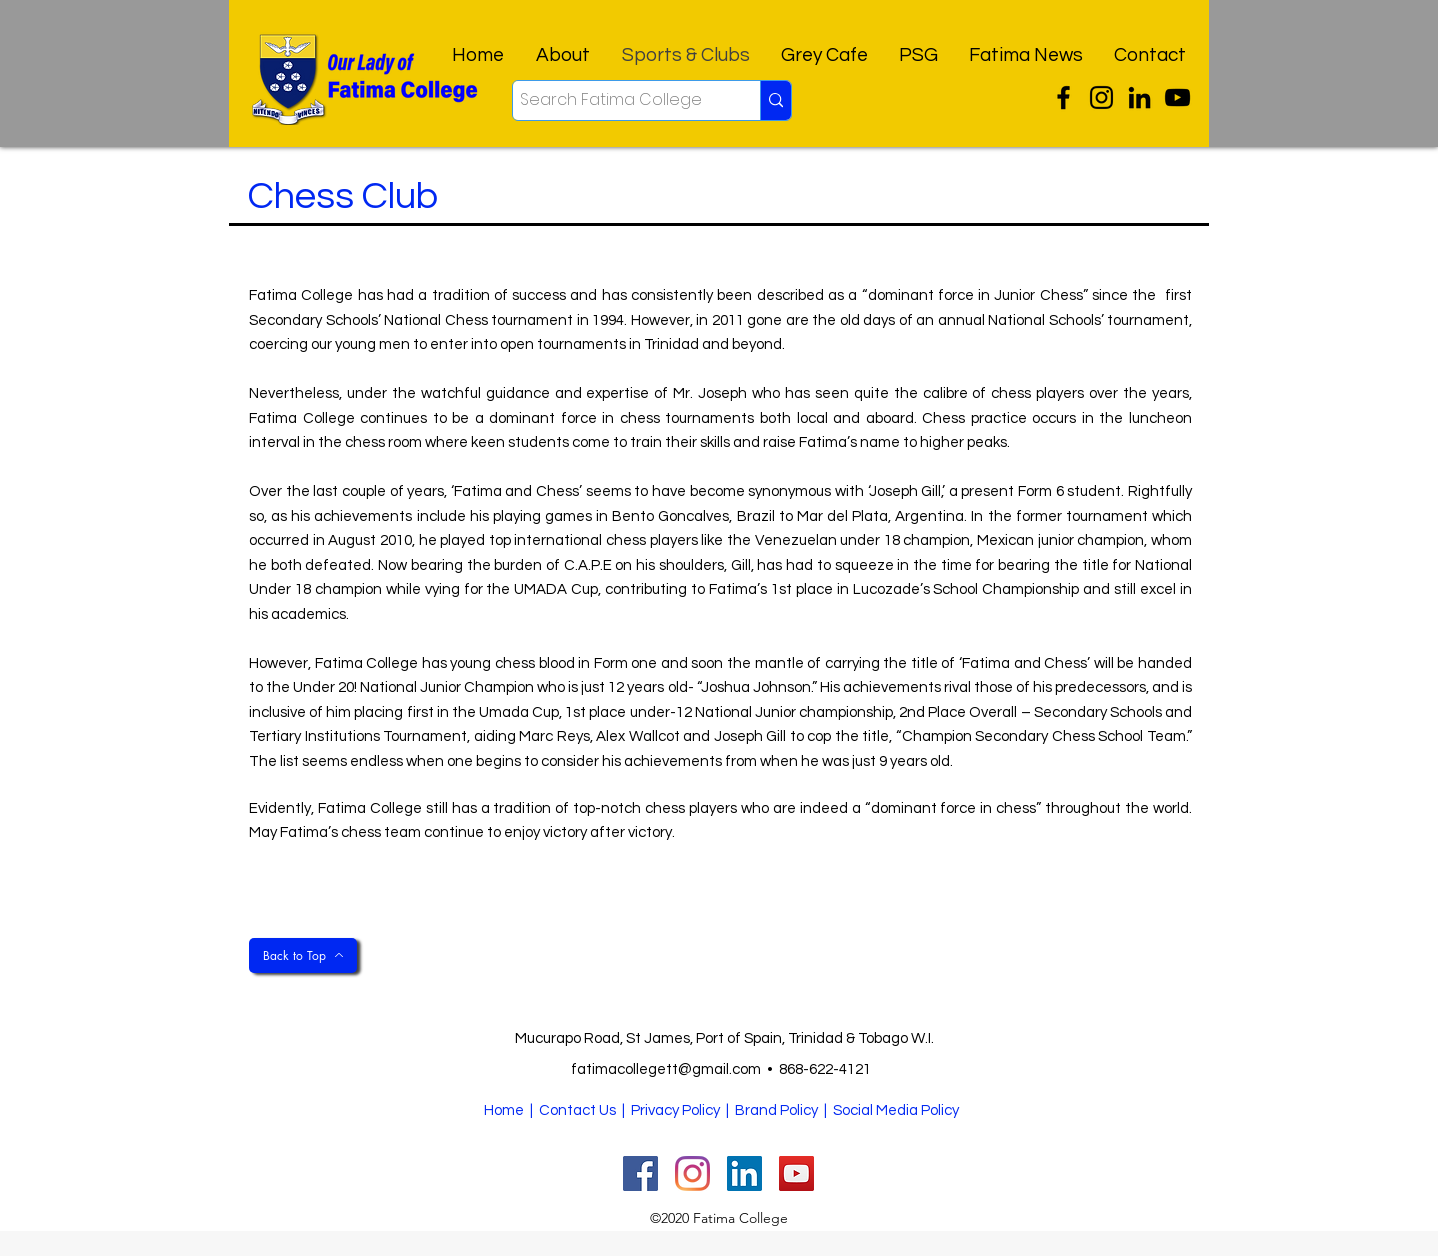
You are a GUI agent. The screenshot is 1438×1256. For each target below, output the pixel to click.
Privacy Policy (675, 1110)
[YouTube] (1177, 97)
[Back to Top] (303, 955)
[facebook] (1139, 97)
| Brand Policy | (778, 1110)
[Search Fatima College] (619, 100)
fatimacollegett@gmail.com (666, 1069)
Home (504, 1110)
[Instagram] (1101, 97)
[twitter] (1063, 97)
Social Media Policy (896, 1110)
